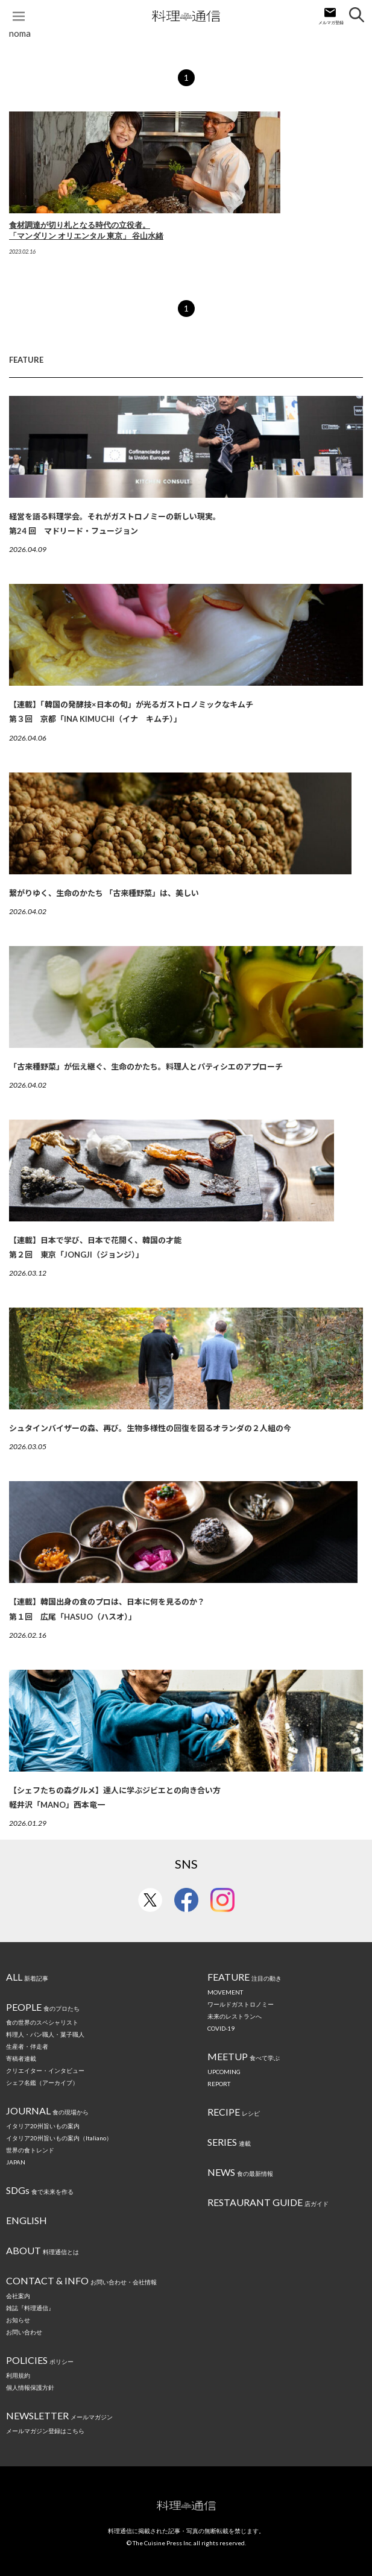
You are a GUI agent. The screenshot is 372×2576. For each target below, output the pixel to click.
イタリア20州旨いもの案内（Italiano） (59, 2138)
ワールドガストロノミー (240, 2004)
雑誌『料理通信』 (30, 2307)
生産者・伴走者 (27, 2046)
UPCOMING (224, 2071)
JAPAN (15, 2162)
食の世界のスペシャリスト (42, 2022)
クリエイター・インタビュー (45, 2070)
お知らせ (18, 2320)
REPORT (218, 2083)
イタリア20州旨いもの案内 (43, 2125)
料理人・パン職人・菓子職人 (45, 2034)
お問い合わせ (24, 2332)
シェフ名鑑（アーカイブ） (42, 2082)
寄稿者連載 (21, 2058)
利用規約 (18, 2375)
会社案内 (18, 2295)
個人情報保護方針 (30, 2387)
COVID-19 (221, 2028)
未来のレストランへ (234, 2016)
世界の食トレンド (30, 2150)
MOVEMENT (225, 1992)
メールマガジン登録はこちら (45, 2430)
